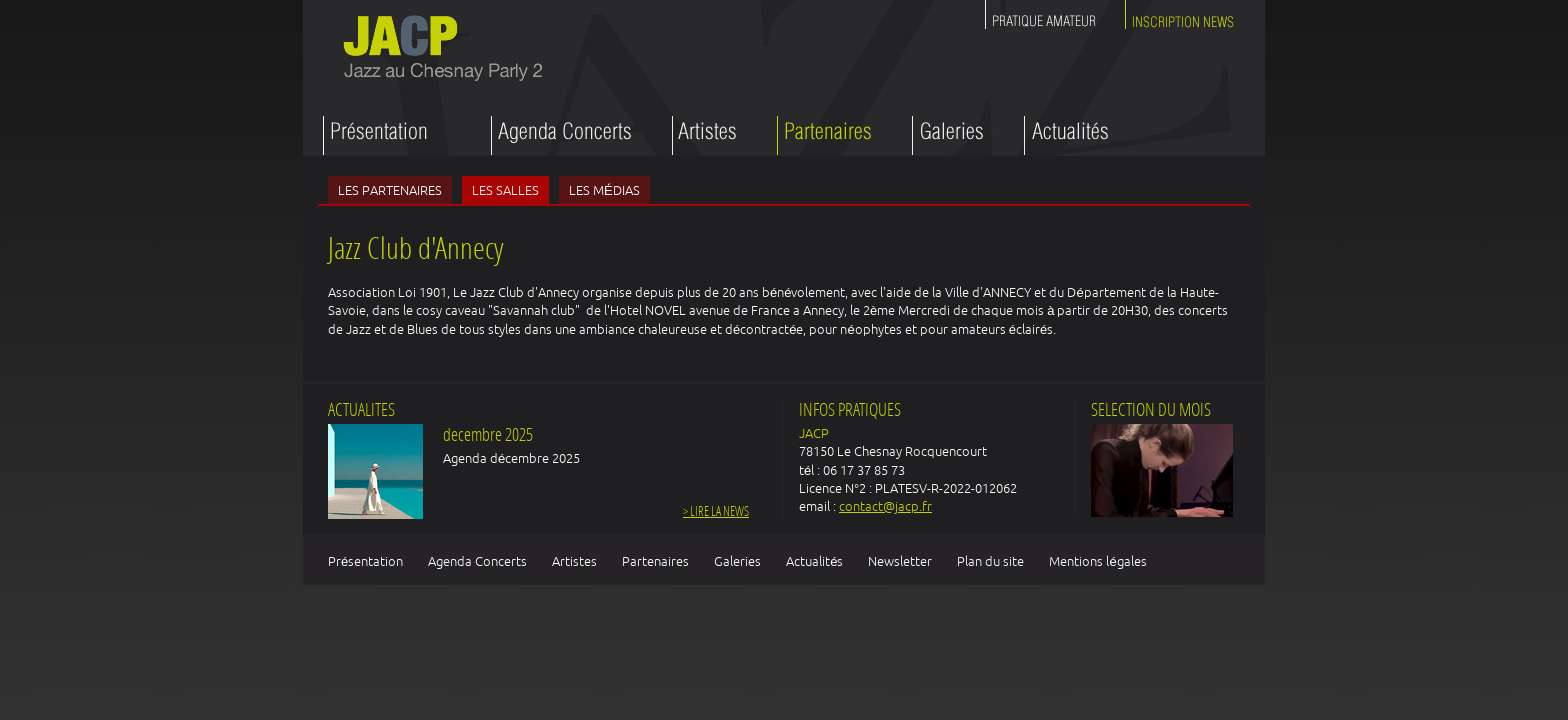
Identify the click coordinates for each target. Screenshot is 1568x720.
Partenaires (655, 561)
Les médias (604, 190)
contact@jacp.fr (885, 506)
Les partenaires (390, 190)
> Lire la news (716, 512)
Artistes (574, 561)
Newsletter (900, 561)
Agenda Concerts (477, 561)
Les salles (505, 190)
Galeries (737, 561)
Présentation (365, 561)
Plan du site (990, 561)
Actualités (814, 561)
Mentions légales (1097, 561)
